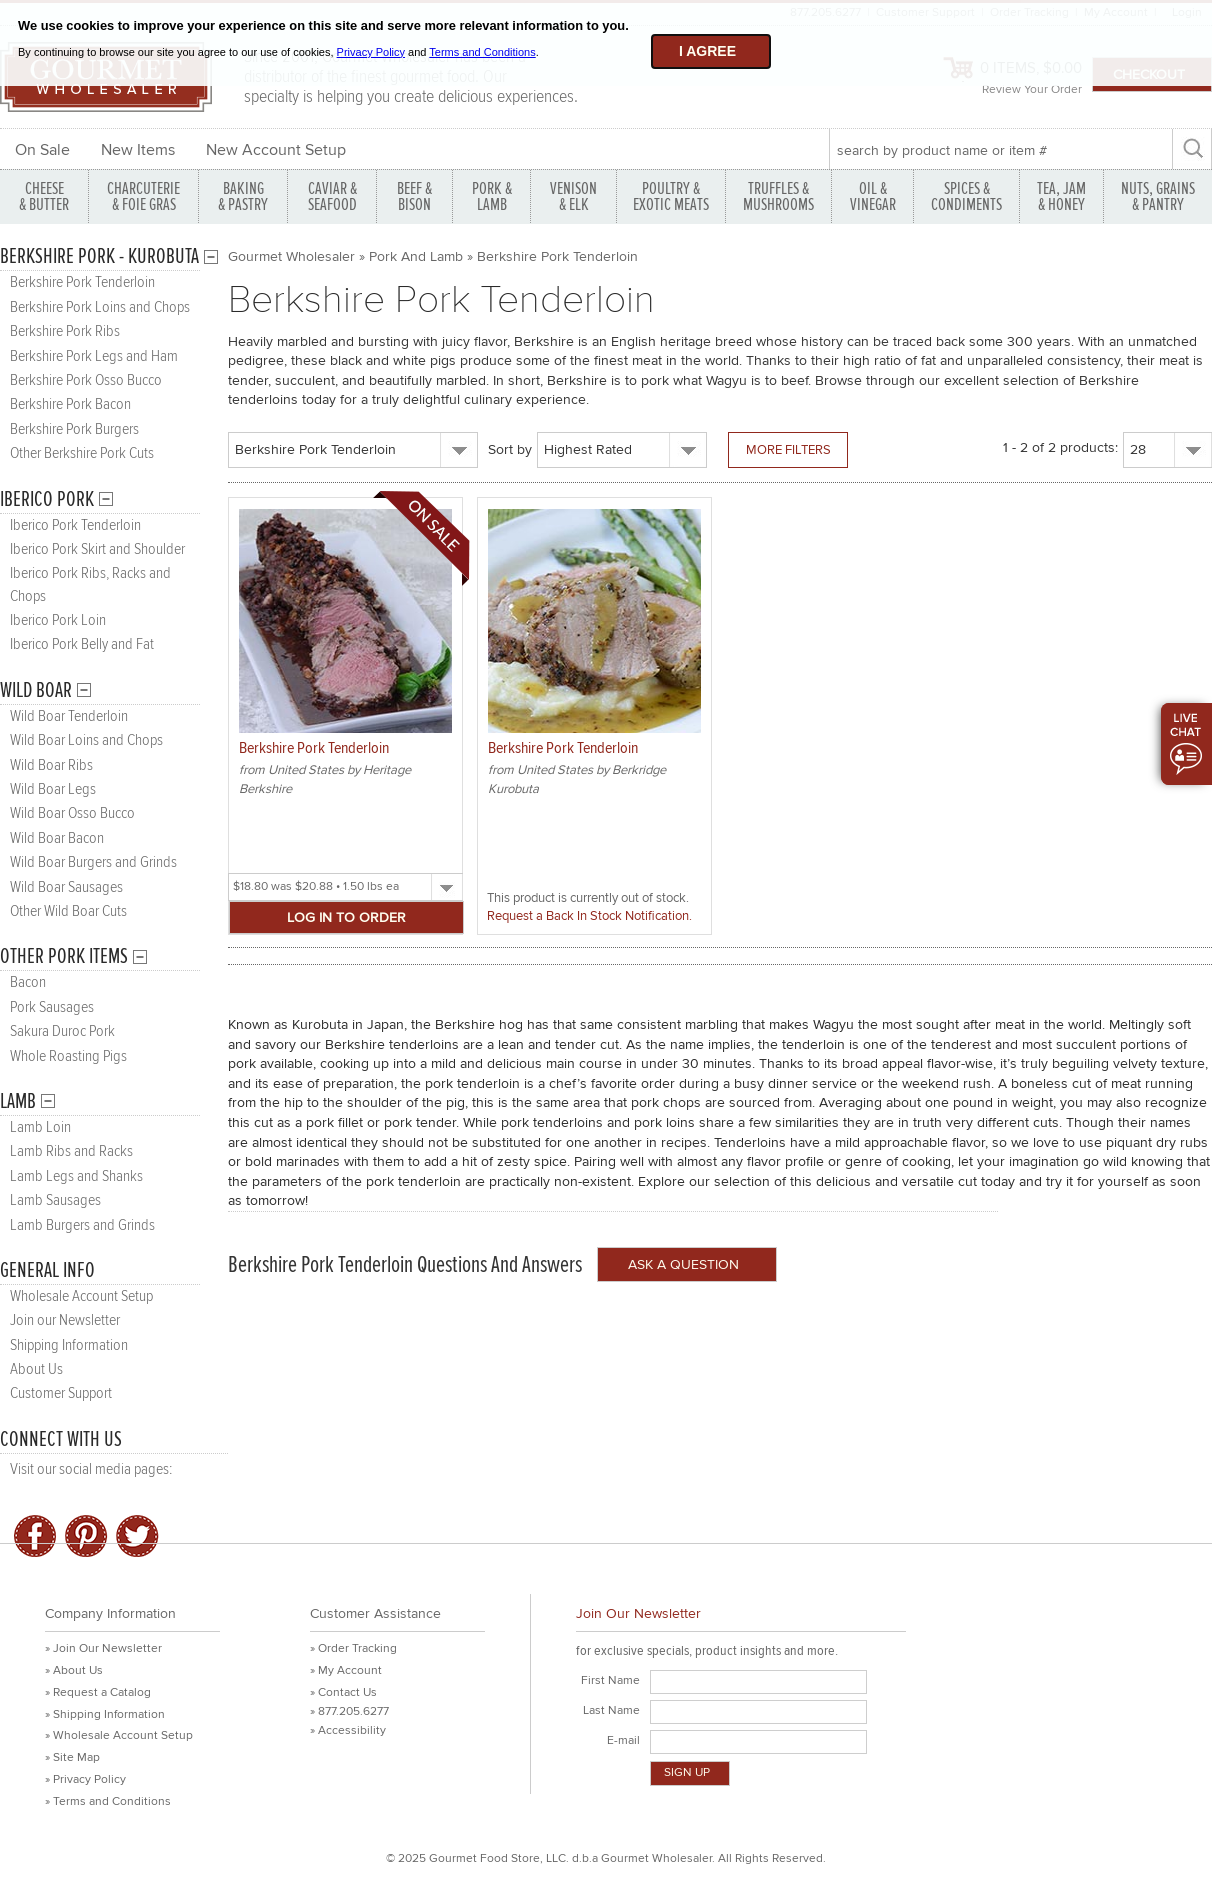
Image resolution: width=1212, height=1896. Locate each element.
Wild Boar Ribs (51, 765)
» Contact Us (343, 1692)
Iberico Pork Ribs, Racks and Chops (90, 584)
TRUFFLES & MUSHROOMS (778, 196)
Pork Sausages (52, 1007)
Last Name (611, 1710)
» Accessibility (348, 1730)
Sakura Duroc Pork (62, 1031)
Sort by (510, 449)
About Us (36, 1369)
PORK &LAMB (492, 196)
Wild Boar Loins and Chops (86, 740)
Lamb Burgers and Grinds (82, 1225)
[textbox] (1000, 150)
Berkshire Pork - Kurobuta (99, 256)
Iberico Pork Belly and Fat (82, 644)
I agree (707, 51)
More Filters (788, 450)
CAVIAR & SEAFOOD (332, 196)
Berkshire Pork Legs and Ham (94, 356)
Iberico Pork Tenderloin (75, 525)
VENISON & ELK (573, 196)
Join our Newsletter (65, 1320)
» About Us (74, 1670)
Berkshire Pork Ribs (65, 331)
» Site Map (72, 1757)
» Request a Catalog (98, 1692)
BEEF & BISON (414, 196)
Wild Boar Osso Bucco (72, 813)
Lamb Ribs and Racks (71, 1151)
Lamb (18, 1101)
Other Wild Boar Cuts (68, 911)
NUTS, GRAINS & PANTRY (1158, 196)
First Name (610, 1680)
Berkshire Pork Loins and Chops (100, 307)
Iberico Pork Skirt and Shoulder (97, 549)
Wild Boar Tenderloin (69, 716)
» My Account (346, 1670)
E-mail (623, 1740)
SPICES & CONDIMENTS (966, 196)
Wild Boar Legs (53, 789)
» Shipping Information (105, 1714)
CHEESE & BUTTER (44, 196)
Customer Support (61, 1393)
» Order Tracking (353, 1648)
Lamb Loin (40, 1127)
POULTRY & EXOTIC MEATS (671, 196)
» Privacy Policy (85, 1779)
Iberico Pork (47, 499)
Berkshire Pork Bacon (70, 404)
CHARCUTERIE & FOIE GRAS (143, 196)
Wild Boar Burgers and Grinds (93, 862)
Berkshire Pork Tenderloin (82, 282)
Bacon (28, 982)
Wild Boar (36, 690)
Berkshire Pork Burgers (74, 429)
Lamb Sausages (55, 1200)
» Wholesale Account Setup (119, 1735)
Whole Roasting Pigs (68, 1056)
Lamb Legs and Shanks (76, 1176)
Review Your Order (1032, 89)
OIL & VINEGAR (873, 196)
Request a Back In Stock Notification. (589, 916)
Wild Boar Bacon (57, 838)
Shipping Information (69, 1345)
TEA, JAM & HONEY (1061, 196)
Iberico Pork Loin (58, 620)
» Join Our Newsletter (103, 1648)
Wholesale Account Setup (81, 1296)
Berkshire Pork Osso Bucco (86, 380)
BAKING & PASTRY (243, 196)
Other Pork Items (64, 956)
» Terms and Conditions (108, 1801)
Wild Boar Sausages (66, 887)
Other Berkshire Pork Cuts (82, 453)
